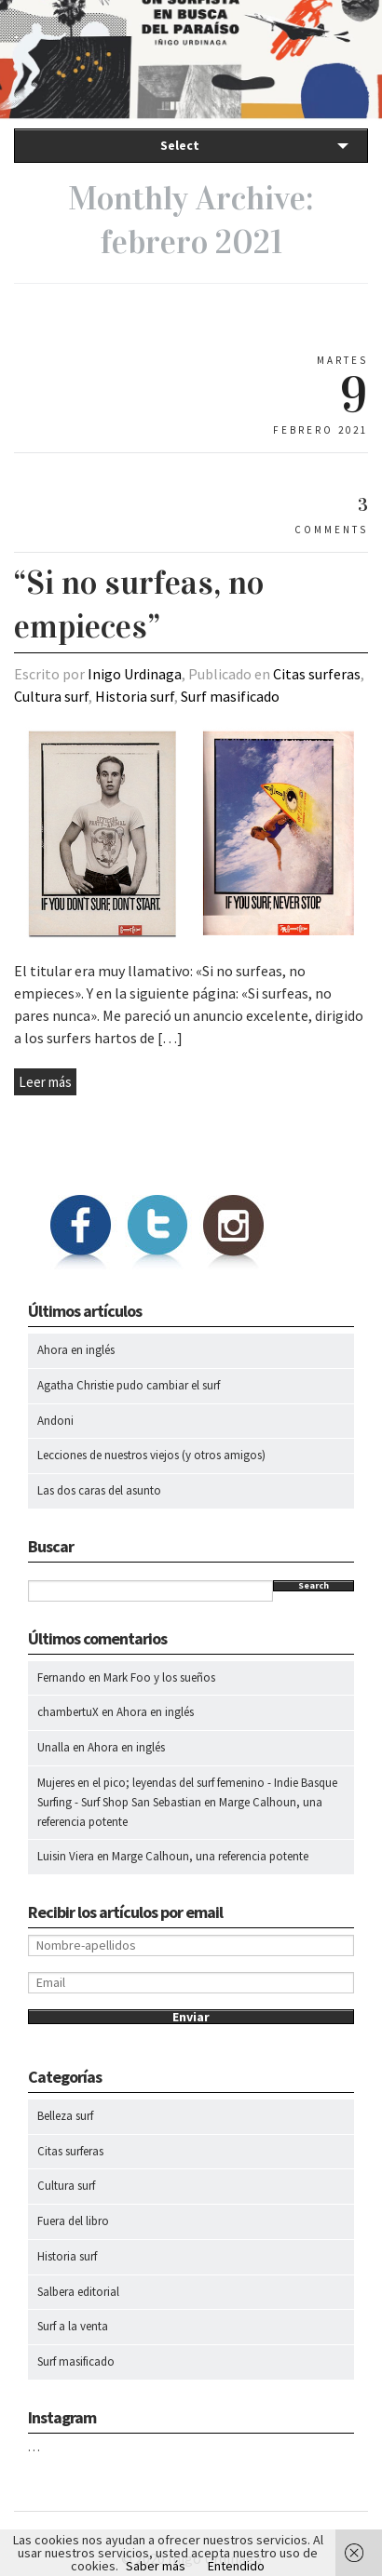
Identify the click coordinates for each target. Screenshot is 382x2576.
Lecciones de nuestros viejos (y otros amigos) (151, 1455)
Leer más (45, 1082)
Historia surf (134, 696)
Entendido (236, 2565)
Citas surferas (317, 673)
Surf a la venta (72, 2326)
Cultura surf (51, 696)
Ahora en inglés (76, 1350)
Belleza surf (65, 2116)
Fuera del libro (73, 2221)
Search (313, 1585)
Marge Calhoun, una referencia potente (210, 1856)
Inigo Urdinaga (135, 673)
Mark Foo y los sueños (159, 1677)
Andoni (55, 1421)
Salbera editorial (78, 2292)
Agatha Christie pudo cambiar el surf (128, 1385)
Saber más (155, 2565)
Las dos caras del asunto (99, 1490)
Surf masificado (230, 696)
